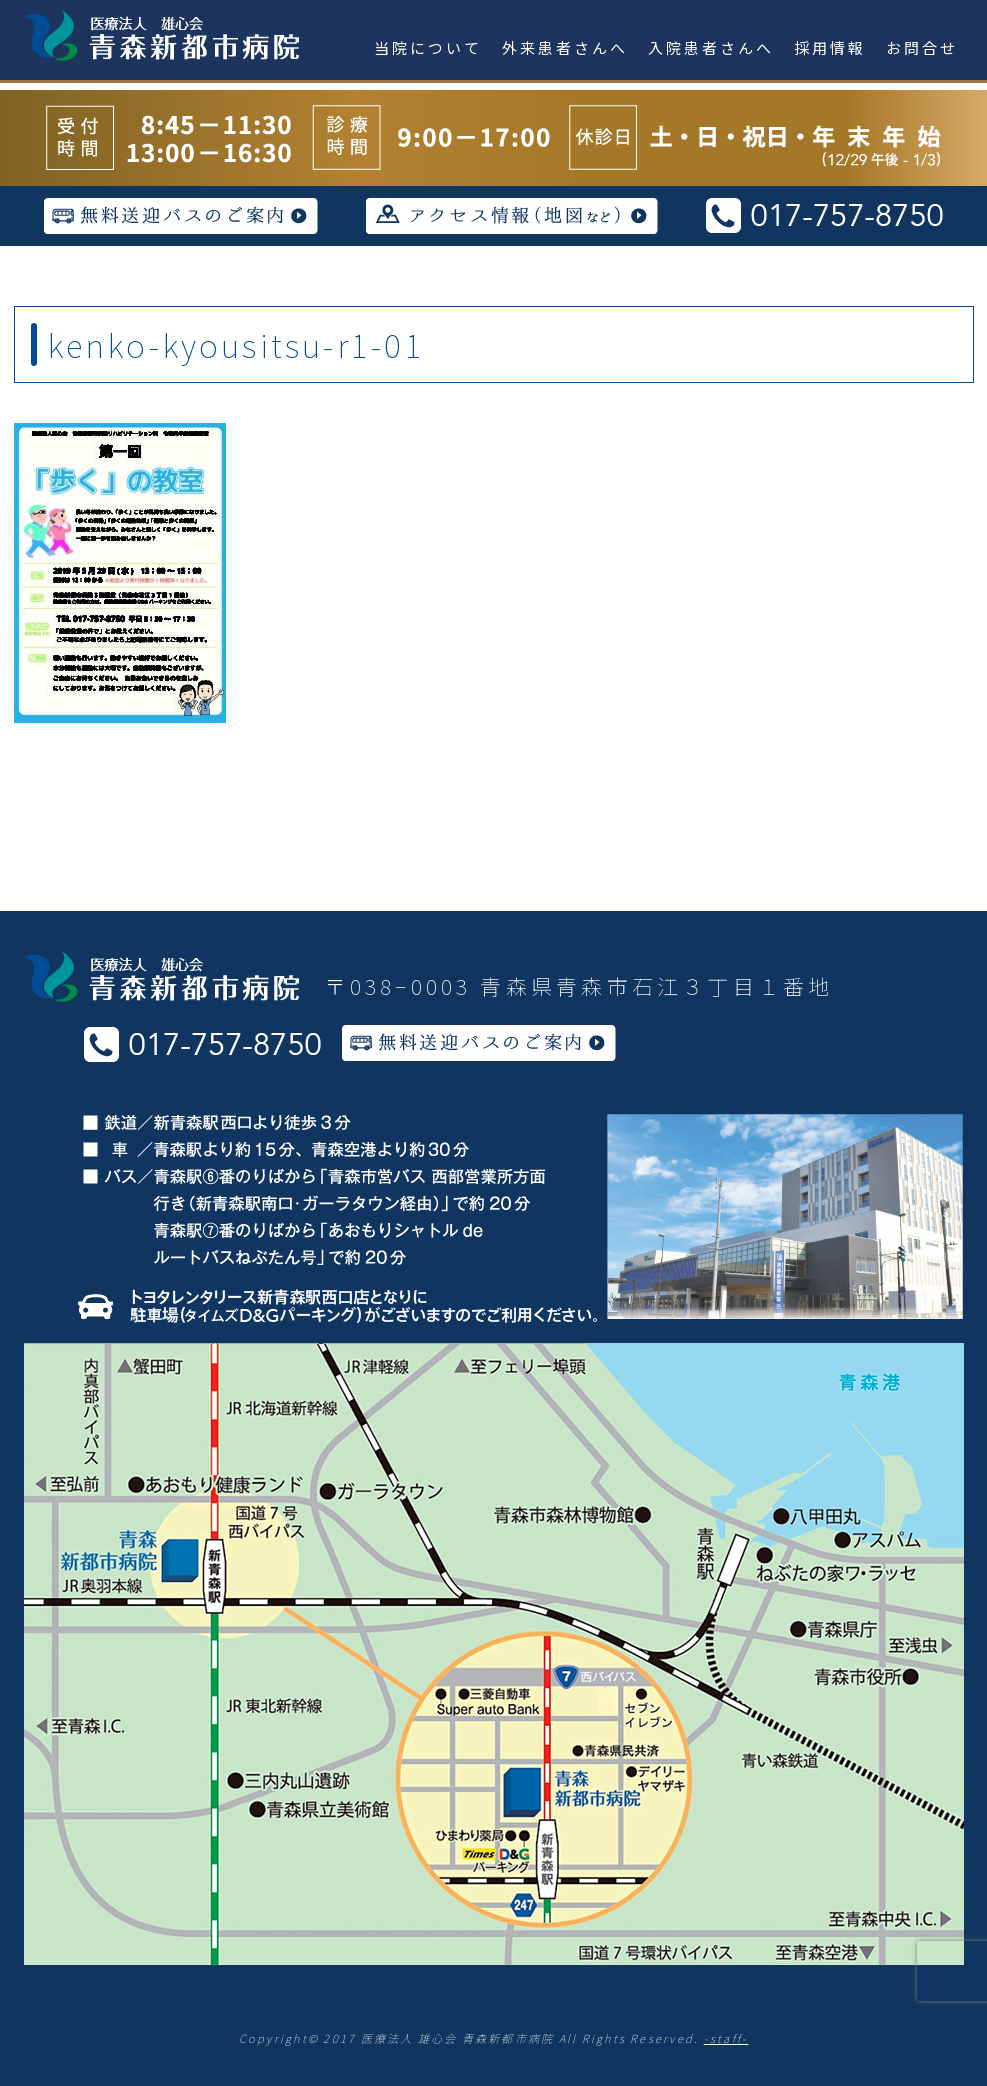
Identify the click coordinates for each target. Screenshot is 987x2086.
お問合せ (922, 47)
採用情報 (830, 47)
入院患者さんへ (711, 47)
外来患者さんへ (565, 47)
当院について (428, 47)
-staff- (726, 2038)
